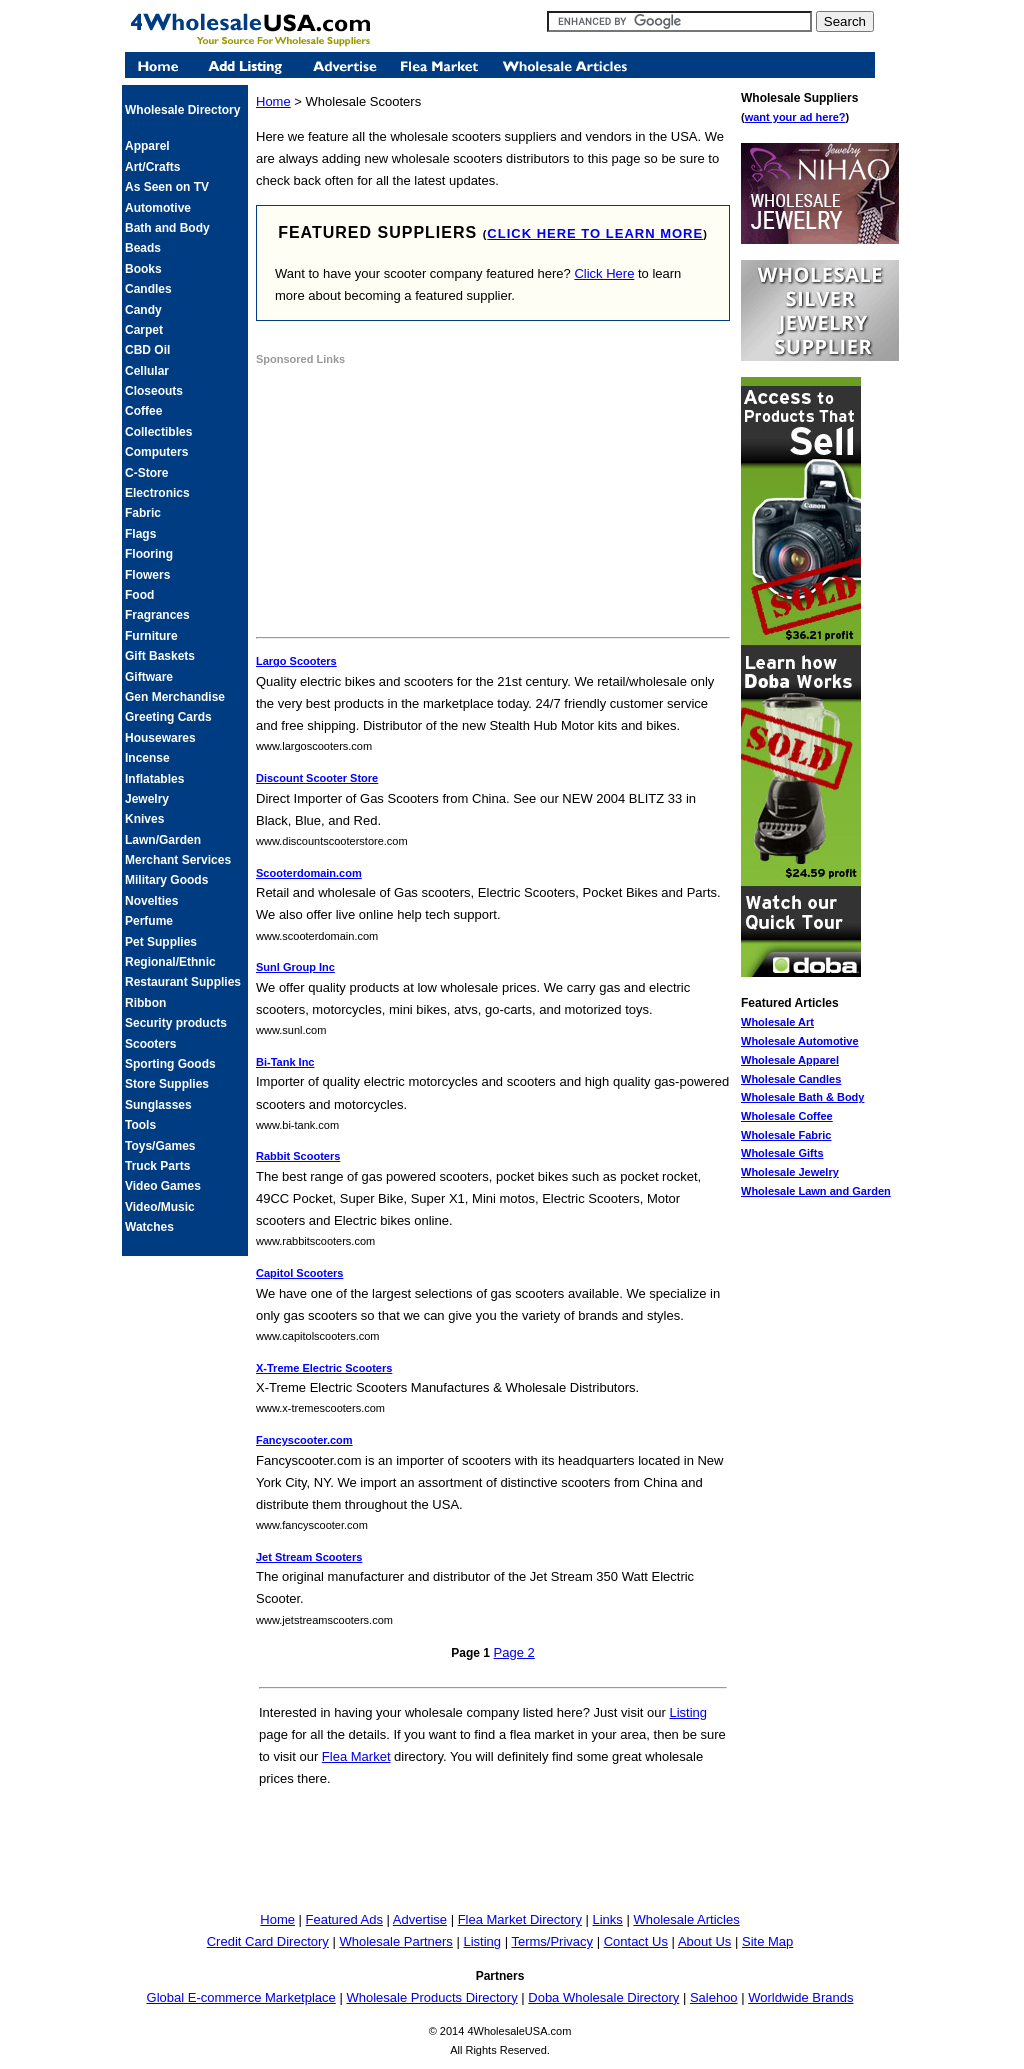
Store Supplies (167, 1084)
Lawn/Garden (163, 840)
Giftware (149, 677)
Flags (140, 534)
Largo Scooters (296, 661)
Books (143, 269)
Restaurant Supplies (183, 982)
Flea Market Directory (520, 1919)
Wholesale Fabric (786, 1135)
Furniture (151, 636)
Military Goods (166, 880)
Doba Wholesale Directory (603, 1997)
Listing (688, 1712)
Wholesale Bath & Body (802, 1097)
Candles (148, 289)
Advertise (420, 1919)
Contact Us (636, 1941)
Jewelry (147, 799)
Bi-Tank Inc (285, 1062)
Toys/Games (160, 1146)
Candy (143, 310)
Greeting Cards (168, 717)
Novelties (151, 901)
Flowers (147, 575)
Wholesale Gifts (782, 1153)
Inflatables (154, 779)
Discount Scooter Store (317, 778)
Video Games (163, 1186)
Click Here (604, 273)
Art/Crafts (152, 167)
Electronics (157, 493)
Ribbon (145, 1003)
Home (273, 101)
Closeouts (154, 391)
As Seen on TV (167, 187)
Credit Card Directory (268, 1941)
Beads (143, 248)
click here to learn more (595, 233)
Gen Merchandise (175, 697)
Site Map (767, 1941)
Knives (144, 819)
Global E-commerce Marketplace (241, 1997)
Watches (149, 1227)
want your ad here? (795, 117)
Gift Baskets (160, 656)
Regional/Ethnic (170, 962)
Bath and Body (167, 228)
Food (139, 595)
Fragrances (157, 615)
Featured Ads (344, 1919)
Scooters (150, 1044)
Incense (147, 758)
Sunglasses (158, 1105)
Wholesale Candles (791, 1079)
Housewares (160, 738)
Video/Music (160, 1207)
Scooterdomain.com (309, 873)
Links (608, 1919)
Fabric (143, 513)
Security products (176, 1023)
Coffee (143, 411)
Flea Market (356, 1756)
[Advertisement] (406, 504)
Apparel (147, 146)
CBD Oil (147, 350)
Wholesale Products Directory (431, 1997)
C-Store (146, 473)
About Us (704, 1941)
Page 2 (514, 1652)
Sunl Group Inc (295, 967)
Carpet (144, 330)
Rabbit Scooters (298, 1156)
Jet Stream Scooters (309, 1557)
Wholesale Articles (686, 1919)
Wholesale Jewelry (790, 1172)
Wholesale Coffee (787, 1116)
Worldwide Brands (800, 1997)
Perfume (149, 921)
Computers (156, 452)
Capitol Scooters (299, 1273)
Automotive (158, 208)
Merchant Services (178, 860)
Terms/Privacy (552, 1941)
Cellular (147, 371)
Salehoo (714, 1997)
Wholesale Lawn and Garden (816, 1191)
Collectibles (158, 432)
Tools (140, 1125)
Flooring (149, 554)
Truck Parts (157, 1166)
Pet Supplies (161, 942)
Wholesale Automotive (800, 1041)
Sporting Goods (170, 1064)
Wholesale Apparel (790, 1060)
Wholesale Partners (395, 1941)
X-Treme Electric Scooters (324, 1368)
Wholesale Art (777, 1022)
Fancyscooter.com (304, 1440)
